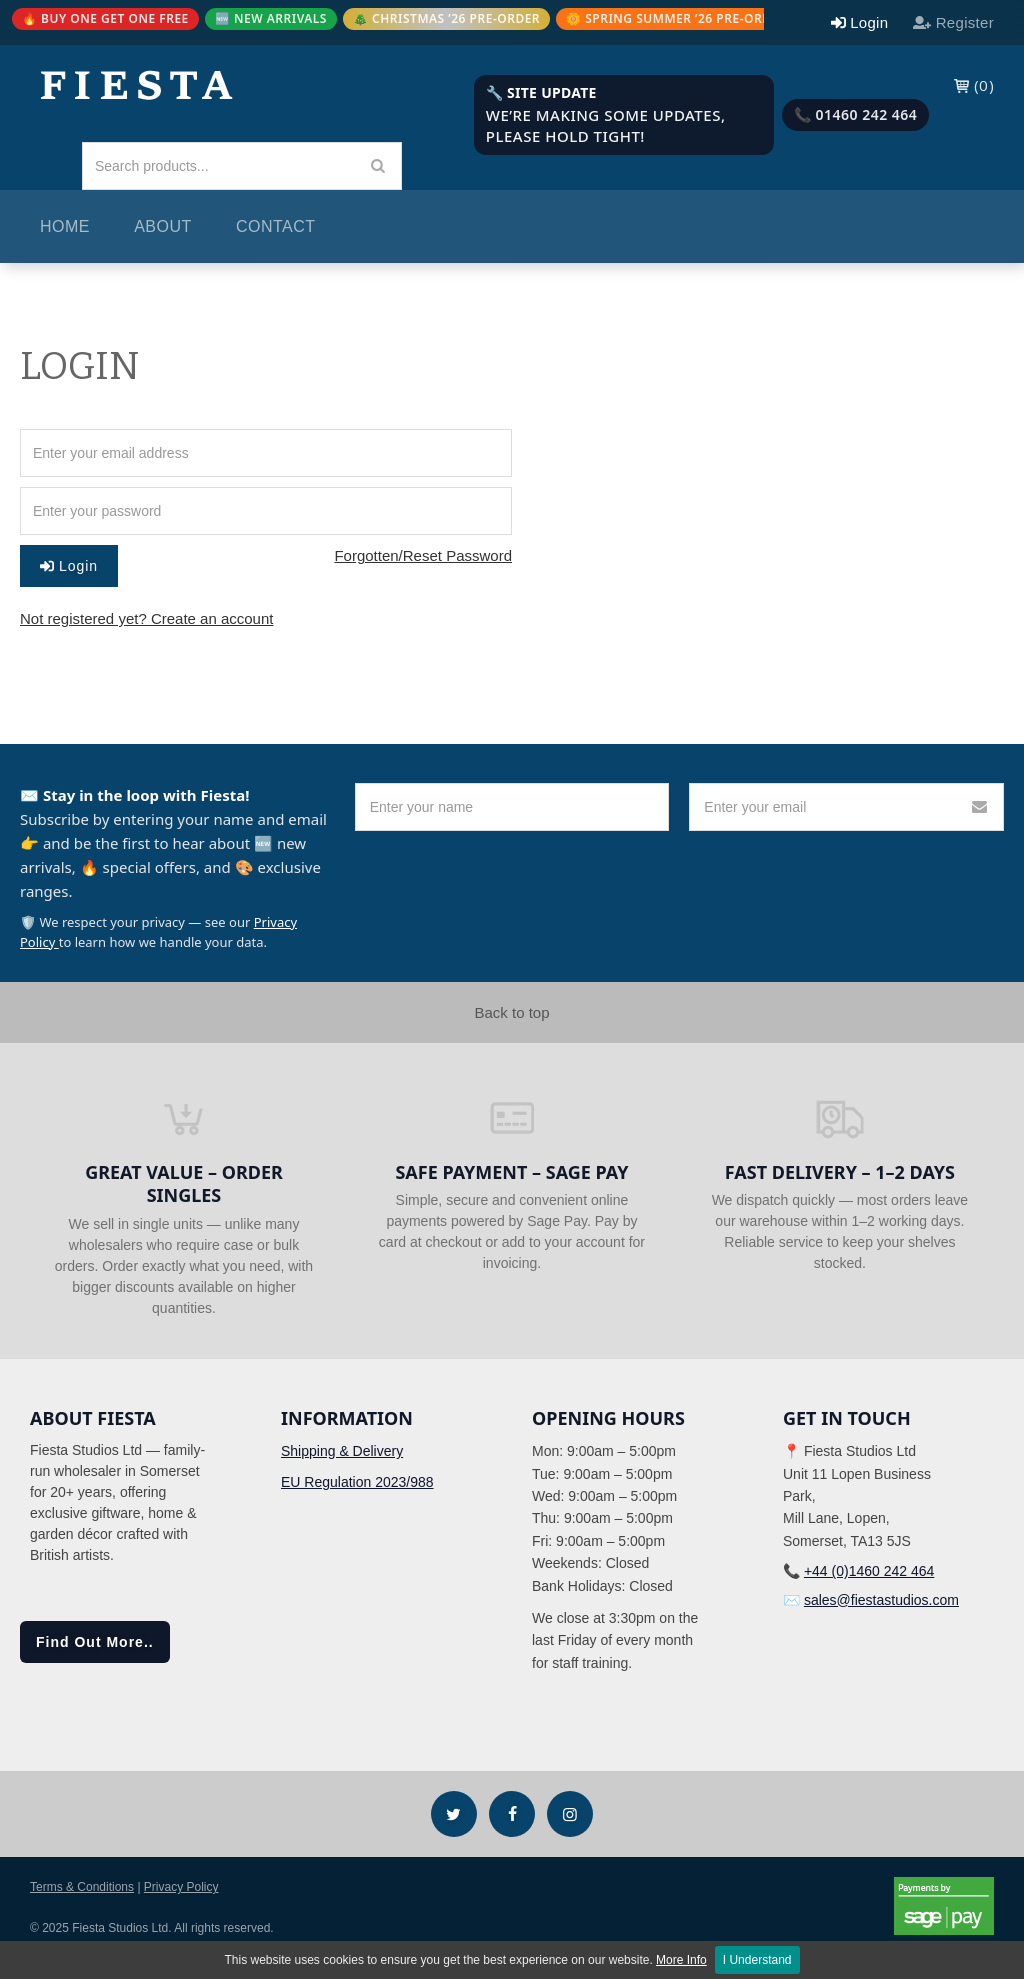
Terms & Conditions (82, 1887)
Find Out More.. (95, 1642)
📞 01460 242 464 (856, 114)
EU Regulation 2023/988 (357, 1482)
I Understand (757, 1960)
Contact (276, 226)
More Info (681, 1960)
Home (65, 226)
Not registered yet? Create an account (146, 618)
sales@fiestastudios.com (881, 1600)
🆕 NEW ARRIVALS (271, 18)
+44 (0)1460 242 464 (869, 1571)
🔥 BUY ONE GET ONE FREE (105, 18)
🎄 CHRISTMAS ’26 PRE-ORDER (446, 18)
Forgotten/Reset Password (423, 555)
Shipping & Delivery (342, 1451)
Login (69, 566)
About (163, 226)
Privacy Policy (181, 1887)
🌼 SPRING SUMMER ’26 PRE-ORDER (676, 18)
